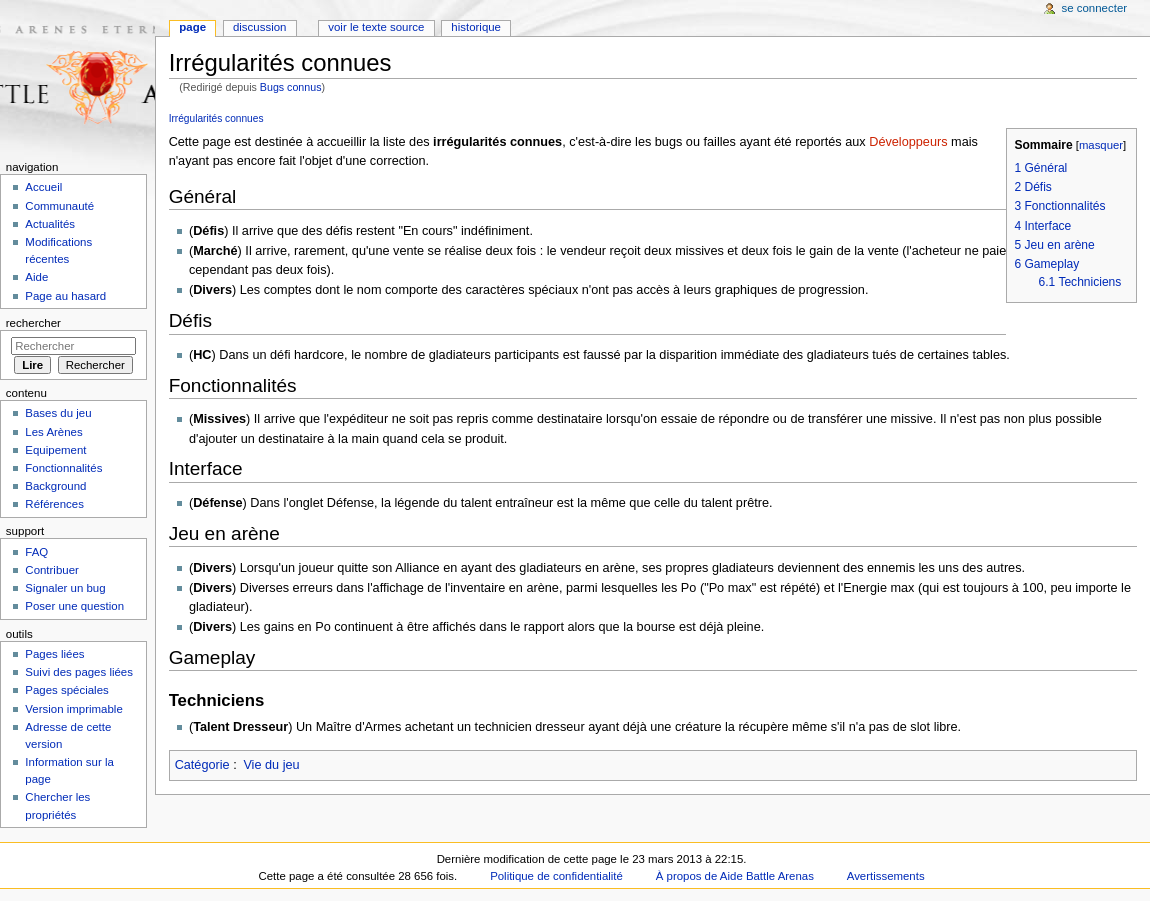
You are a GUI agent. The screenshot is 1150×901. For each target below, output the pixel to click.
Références (54, 504)
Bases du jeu (58, 413)
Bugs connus (291, 87)
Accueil (43, 187)
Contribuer (51, 570)
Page (192, 27)
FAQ (36, 552)
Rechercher (33, 323)
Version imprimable (73, 709)
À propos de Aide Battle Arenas (735, 876)
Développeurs (908, 142)
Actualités (50, 224)
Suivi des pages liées (79, 672)
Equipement (55, 450)
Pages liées (54, 654)
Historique (476, 27)
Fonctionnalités (63, 468)
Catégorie (202, 765)
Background (55, 486)
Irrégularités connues (216, 118)
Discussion (259, 27)
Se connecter (1095, 8)
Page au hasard (65, 296)
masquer (1101, 145)
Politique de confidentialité (556, 876)
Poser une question (74, 606)
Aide (36, 277)
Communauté (59, 206)
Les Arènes (53, 432)
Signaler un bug (65, 588)
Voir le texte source (376, 27)
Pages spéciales (66, 690)
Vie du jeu (271, 765)
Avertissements (886, 876)
